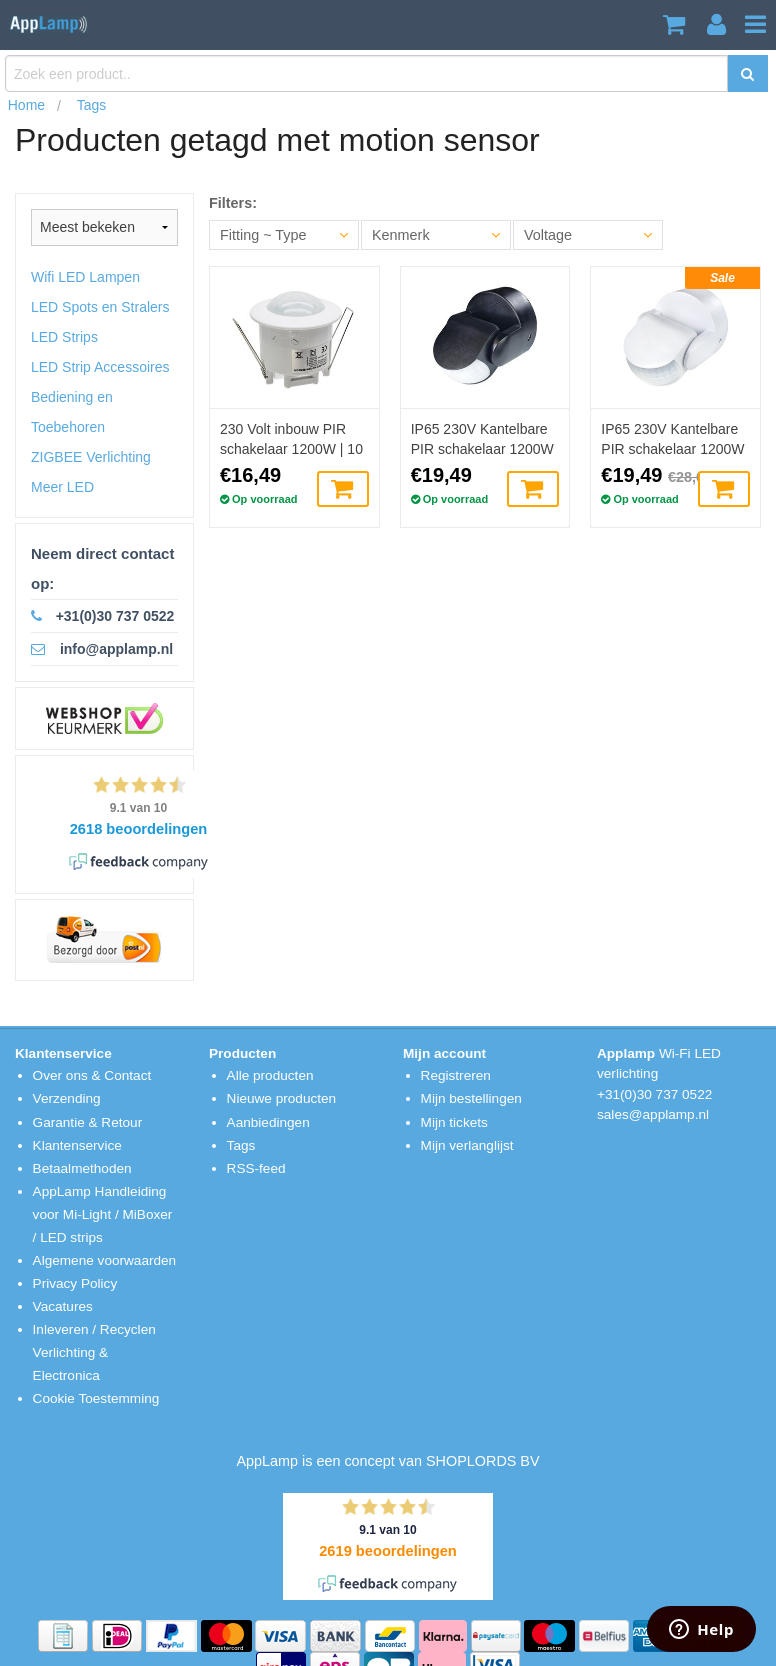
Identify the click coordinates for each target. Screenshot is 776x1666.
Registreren (456, 1075)
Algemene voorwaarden (105, 1260)
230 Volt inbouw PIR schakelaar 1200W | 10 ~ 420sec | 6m (291, 440)
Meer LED (62, 487)
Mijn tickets (454, 1122)
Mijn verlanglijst (467, 1145)
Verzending (67, 1098)
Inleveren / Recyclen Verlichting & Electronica (94, 1352)
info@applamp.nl (116, 649)
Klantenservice (77, 1145)
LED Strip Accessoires (100, 367)
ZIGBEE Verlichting (91, 457)
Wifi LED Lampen (85, 277)
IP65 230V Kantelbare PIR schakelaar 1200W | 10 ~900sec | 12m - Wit (672, 440)
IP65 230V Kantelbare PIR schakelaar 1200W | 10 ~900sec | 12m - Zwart (482, 440)
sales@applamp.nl (653, 1114)
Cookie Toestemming (96, 1398)
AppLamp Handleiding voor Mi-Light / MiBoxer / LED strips (103, 1214)
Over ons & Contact (92, 1075)
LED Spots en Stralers (100, 307)
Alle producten (270, 1075)
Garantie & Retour (88, 1122)
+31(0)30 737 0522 (115, 616)
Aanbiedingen (268, 1122)
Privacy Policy (75, 1283)
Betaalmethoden (82, 1168)
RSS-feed (256, 1168)
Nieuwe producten (282, 1098)
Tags (241, 1145)
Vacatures (63, 1306)
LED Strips (64, 337)
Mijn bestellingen (471, 1098)
